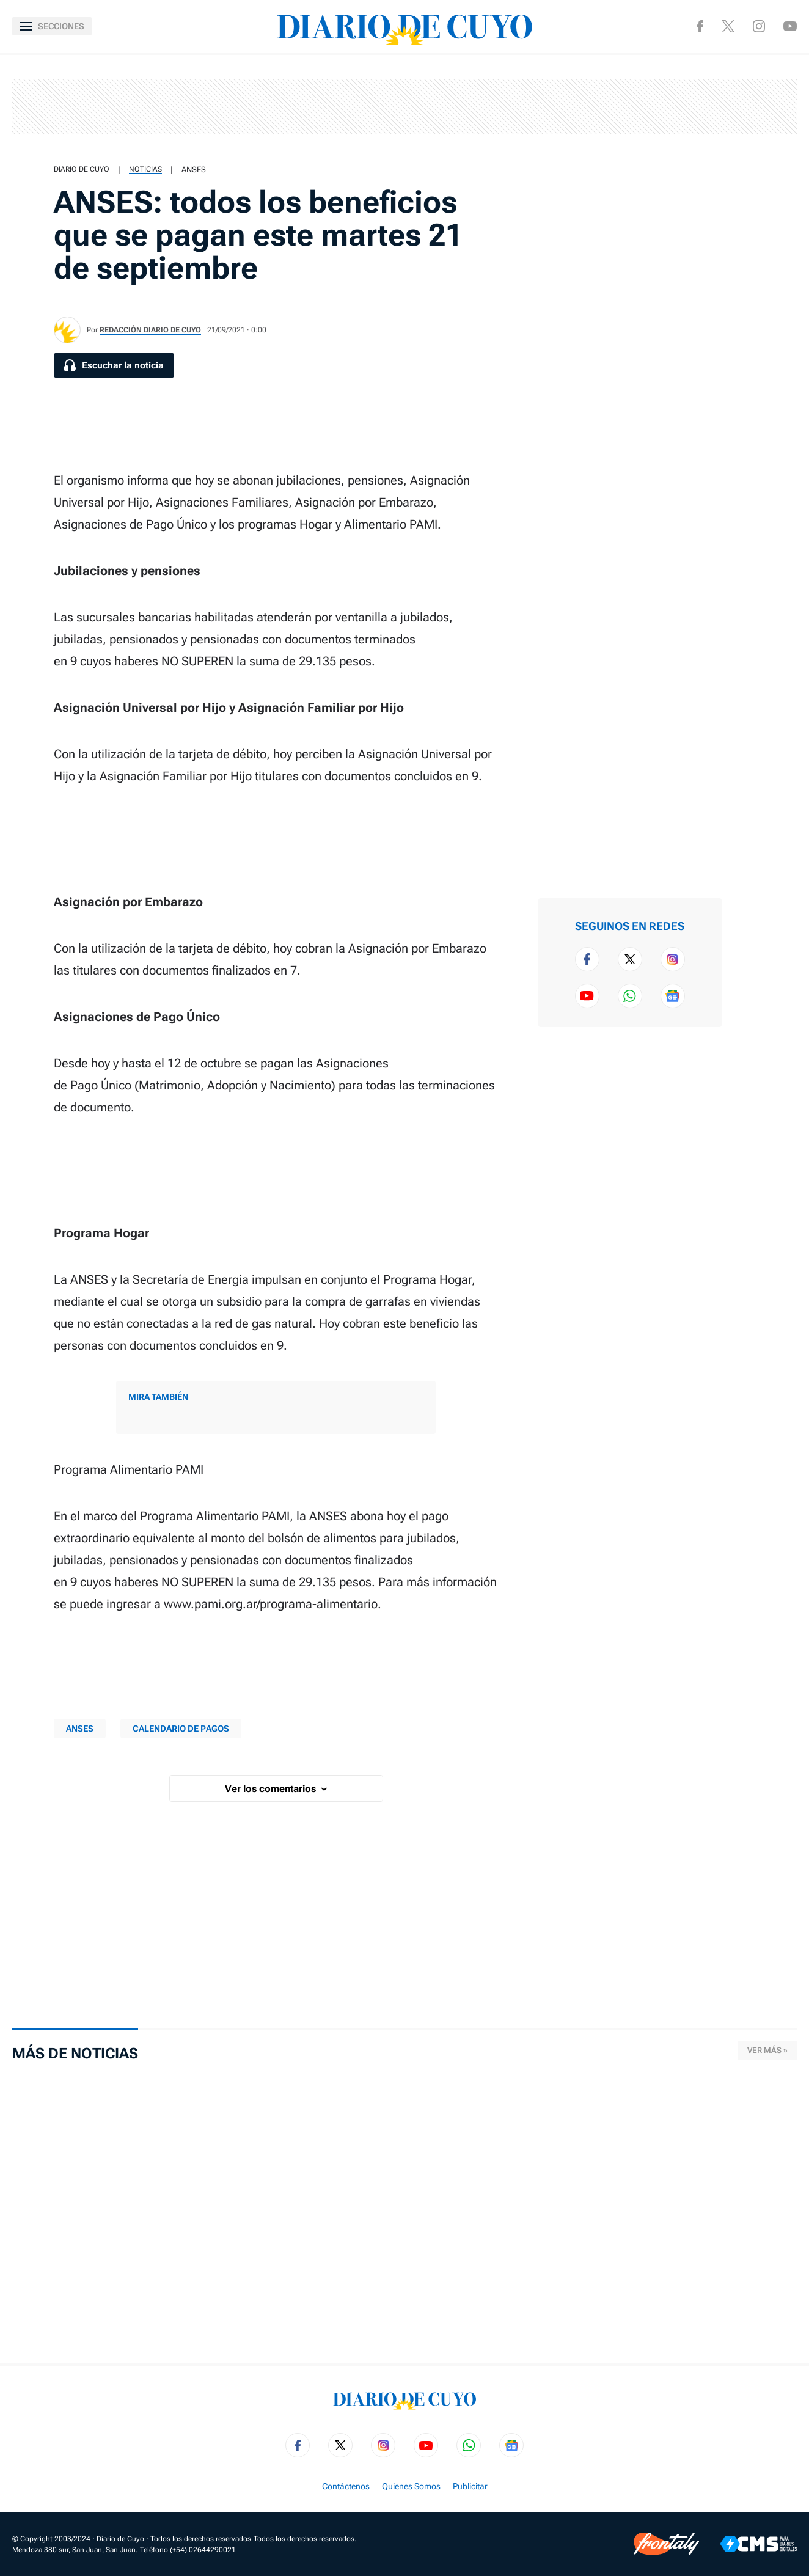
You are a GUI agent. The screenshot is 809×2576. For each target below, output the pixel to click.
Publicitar (470, 2486)
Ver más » (767, 2050)
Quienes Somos (411, 2486)
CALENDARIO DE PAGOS (181, 1728)
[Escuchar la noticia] (114, 365)
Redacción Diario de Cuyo (150, 330)
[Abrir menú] (52, 26)
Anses (193, 169)
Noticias (145, 169)
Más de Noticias (75, 2053)
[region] (404, 106)
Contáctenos (346, 2486)
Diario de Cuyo (81, 169)
